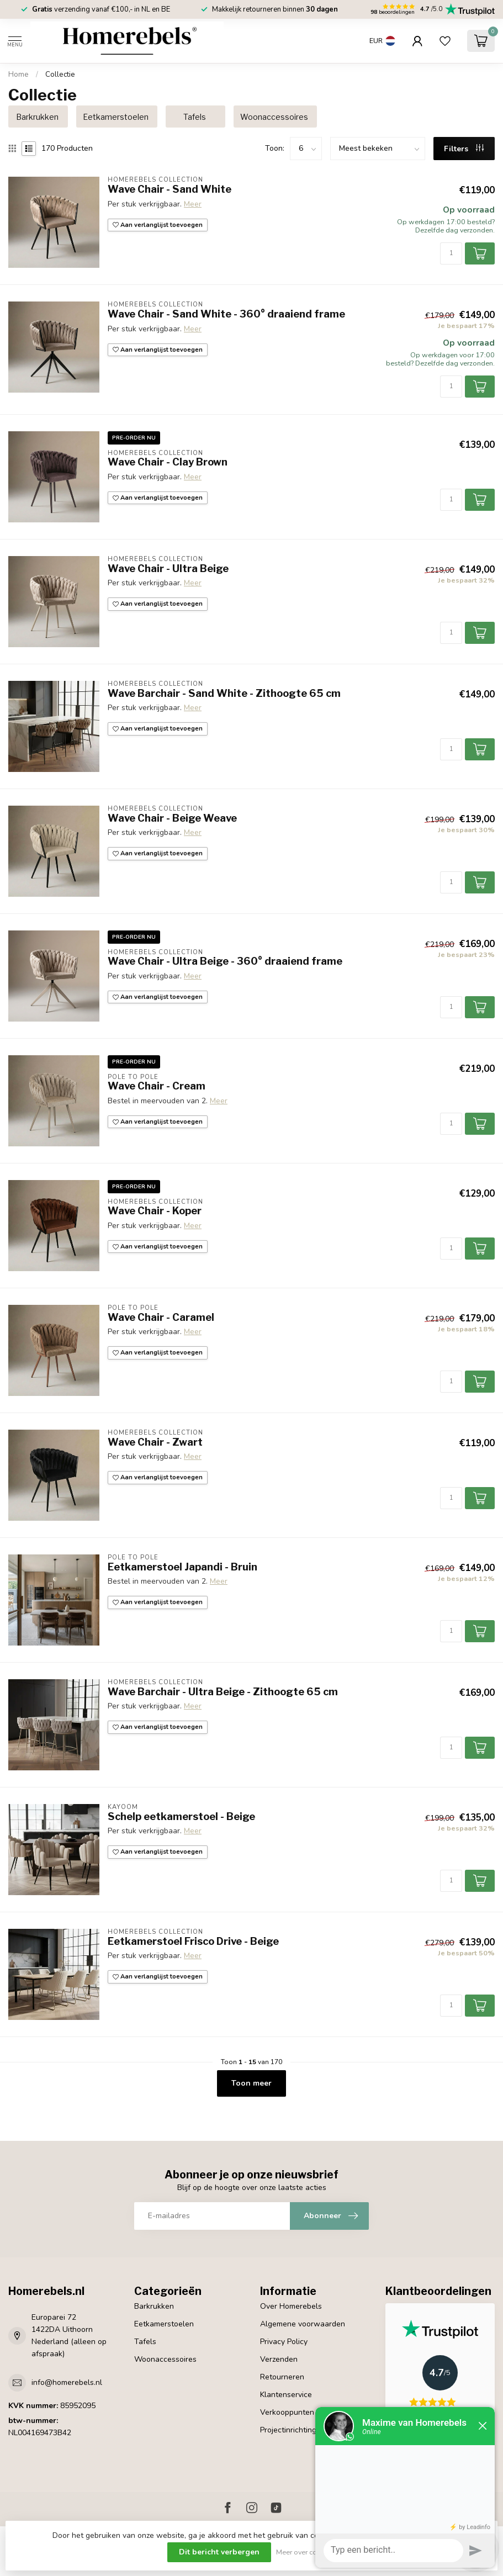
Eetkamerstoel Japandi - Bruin (182, 1567)
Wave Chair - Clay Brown (167, 462)
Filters (464, 149)
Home (18, 75)
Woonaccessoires (165, 2359)
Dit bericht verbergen (219, 2552)
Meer (193, 204)
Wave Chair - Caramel (161, 1317)
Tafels (145, 2341)
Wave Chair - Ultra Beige (168, 568)
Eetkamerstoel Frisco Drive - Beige (193, 1941)
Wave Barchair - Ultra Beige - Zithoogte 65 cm (223, 1691)
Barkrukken (154, 2306)
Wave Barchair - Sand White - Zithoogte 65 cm (224, 693)
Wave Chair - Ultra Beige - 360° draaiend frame (225, 961)
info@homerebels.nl (66, 2382)
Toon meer (251, 2083)
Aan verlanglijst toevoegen (158, 225)
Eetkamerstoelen (164, 2324)
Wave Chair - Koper (155, 1210)
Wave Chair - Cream (156, 1086)
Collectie (60, 75)
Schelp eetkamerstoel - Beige (181, 1816)
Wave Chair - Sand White (169, 189)
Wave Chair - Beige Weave (172, 818)
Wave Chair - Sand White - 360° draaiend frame (226, 314)
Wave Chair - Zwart (155, 1442)
